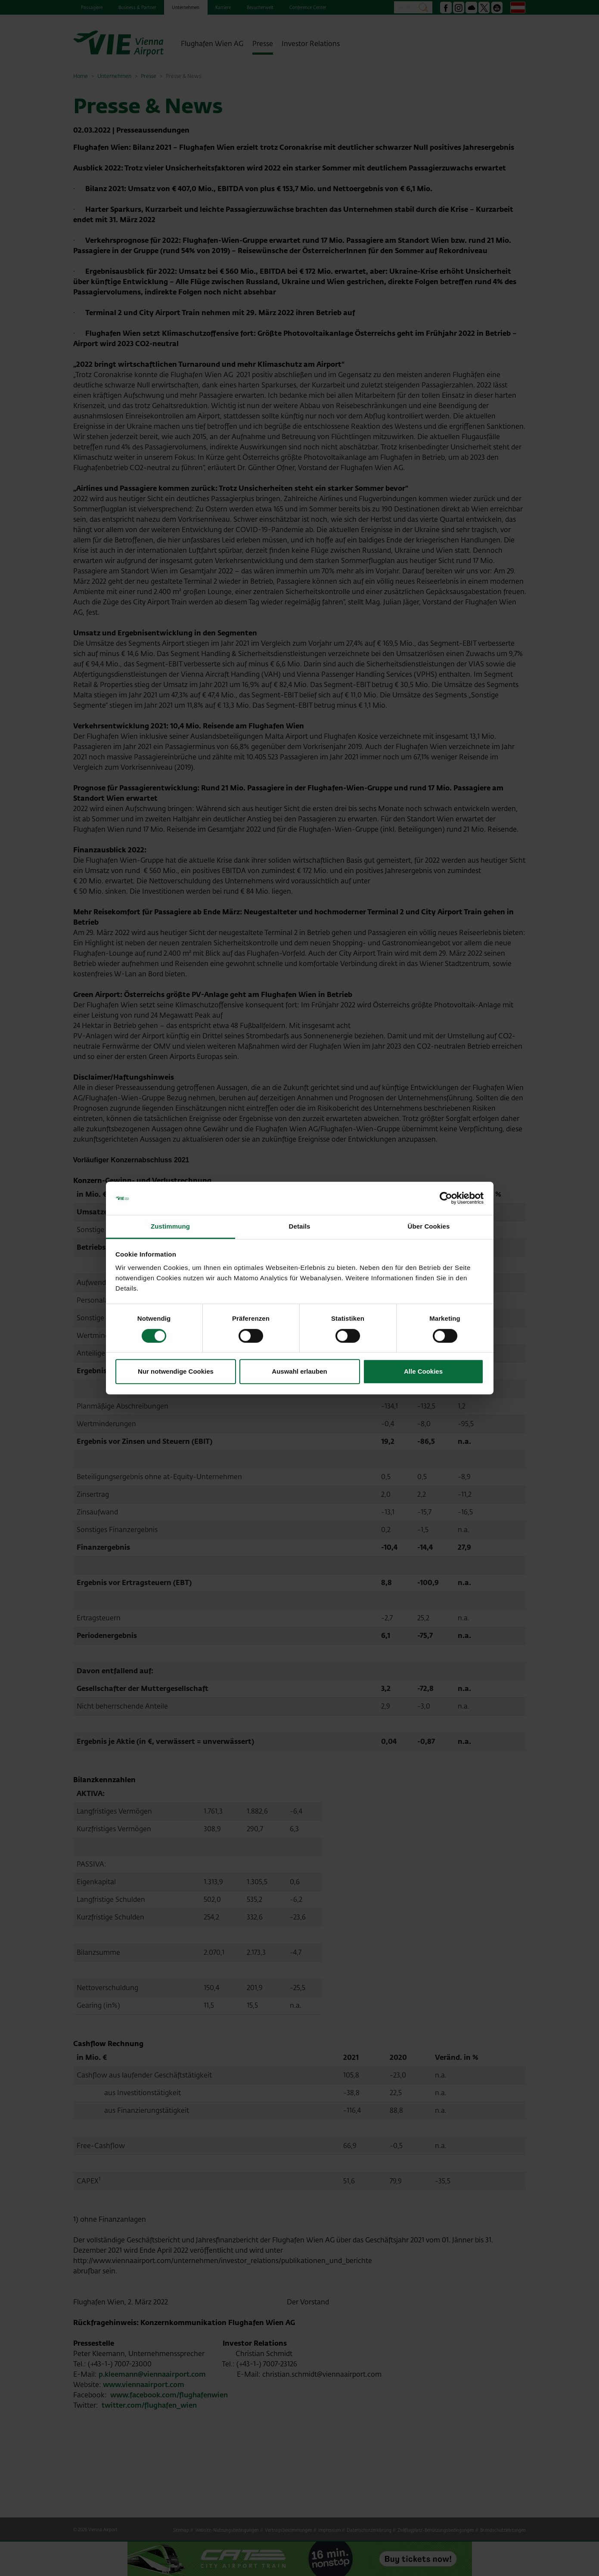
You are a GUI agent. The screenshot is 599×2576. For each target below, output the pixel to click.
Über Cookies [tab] (429, 1226)
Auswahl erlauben (299, 1371)
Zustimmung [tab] (170, 1226)
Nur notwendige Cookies (176, 1371)
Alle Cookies (423, 1371)
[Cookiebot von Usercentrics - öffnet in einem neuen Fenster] (446, 1198)
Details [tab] (299, 1226)
